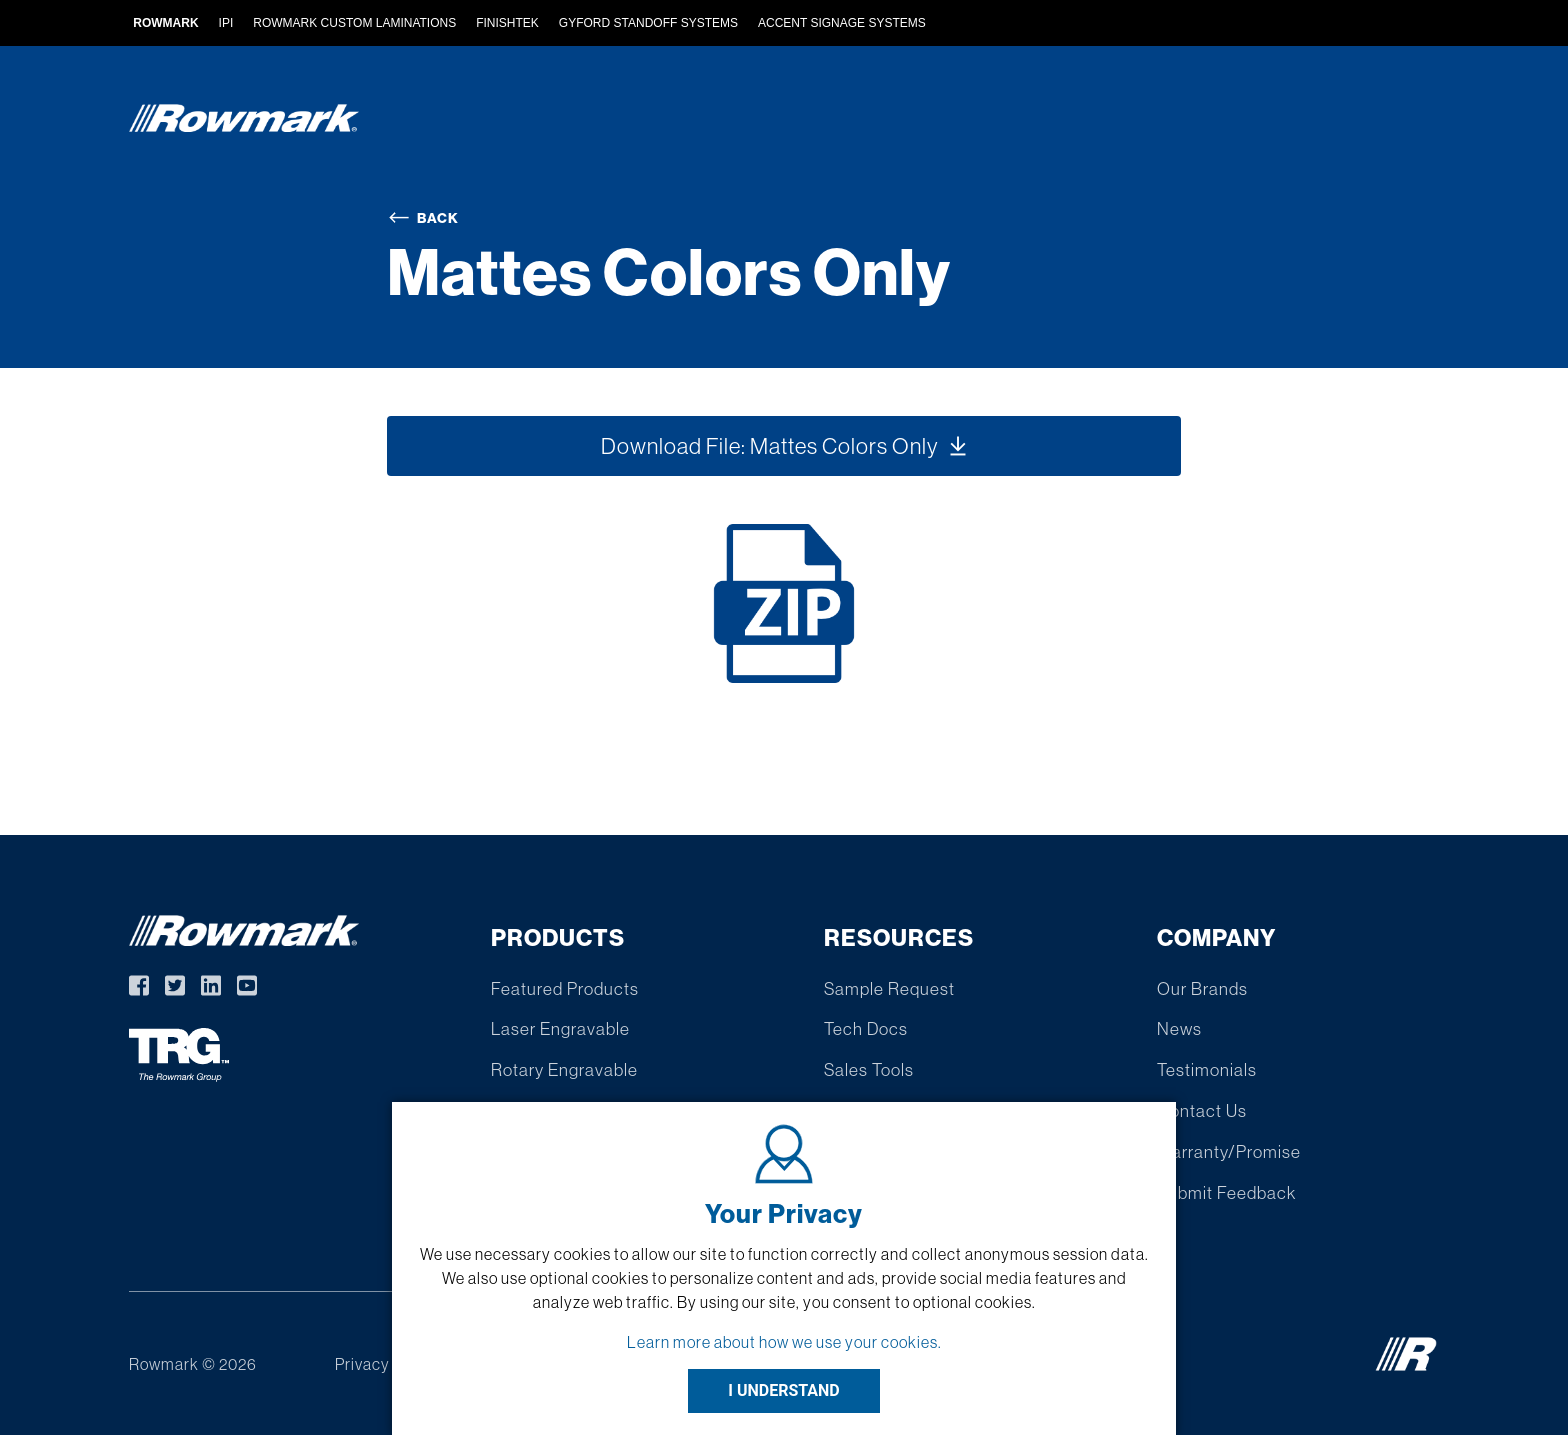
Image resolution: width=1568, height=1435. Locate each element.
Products (575, 122)
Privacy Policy (386, 1364)
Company (1319, 122)
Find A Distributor (1021, 122)
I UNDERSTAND (784, 1390)
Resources (1187, 122)
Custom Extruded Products (779, 122)
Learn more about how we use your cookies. (784, 1342)
